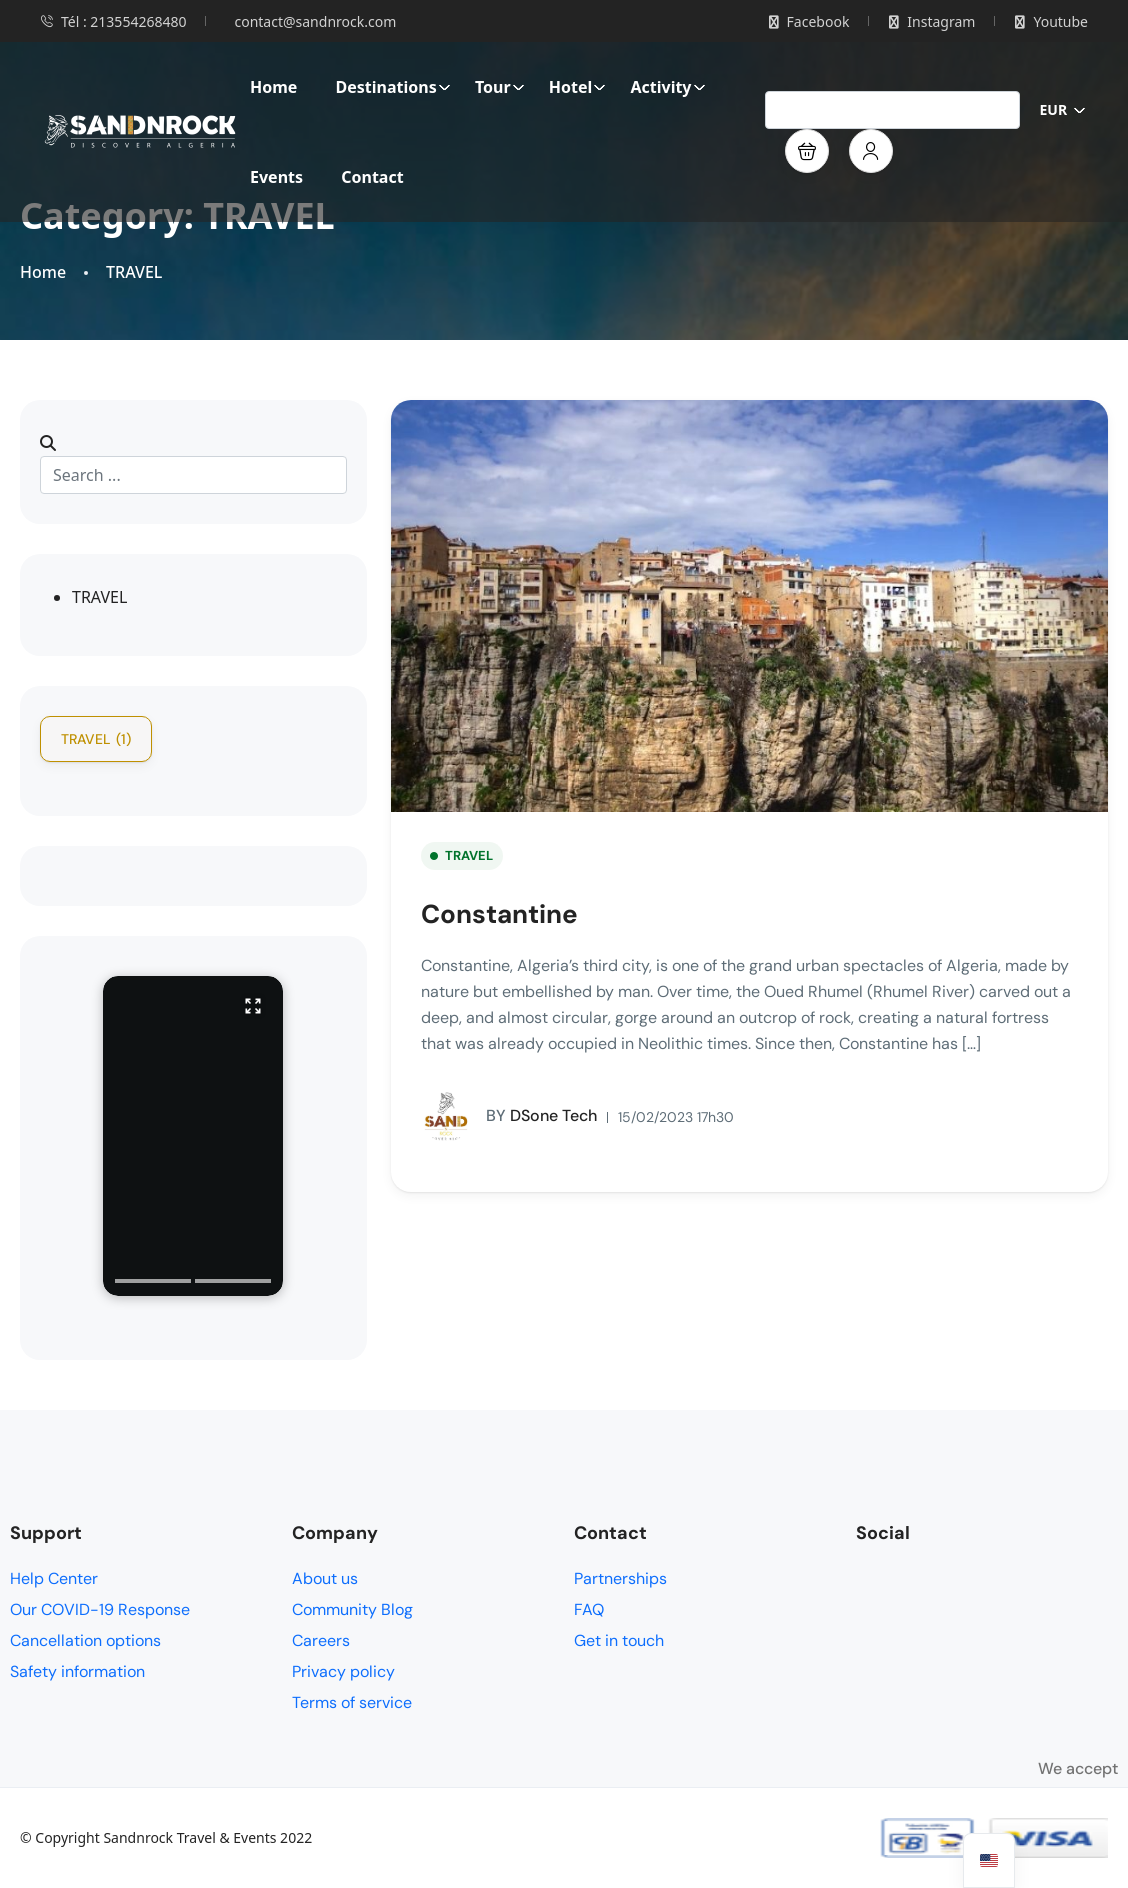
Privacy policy (343, 1671)
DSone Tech (509, 1117)
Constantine (499, 914)
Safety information (77, 1671)
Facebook (809, 21)
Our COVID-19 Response (100, 1609)
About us (325, 1578)
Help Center (54, 1578)
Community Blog (352, 1609)
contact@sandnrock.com (315, 21)
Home (273, 87)
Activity (667, 87)
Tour (500, 87)
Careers (321, 1640)
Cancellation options (85, 1640)
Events (276, 177)
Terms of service (352, 1702)
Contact (372, 177)
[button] (807, 151)
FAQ (589, 1609)
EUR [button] (1063, 109)
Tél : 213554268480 (113, 21)
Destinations (393, 87)
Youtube (1051, 21)
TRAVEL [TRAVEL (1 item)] (96, 739)
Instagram (932, 21)
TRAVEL (134, 272)
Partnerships (620, 1578)
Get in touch (619, 1640)
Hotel (578, 87)
